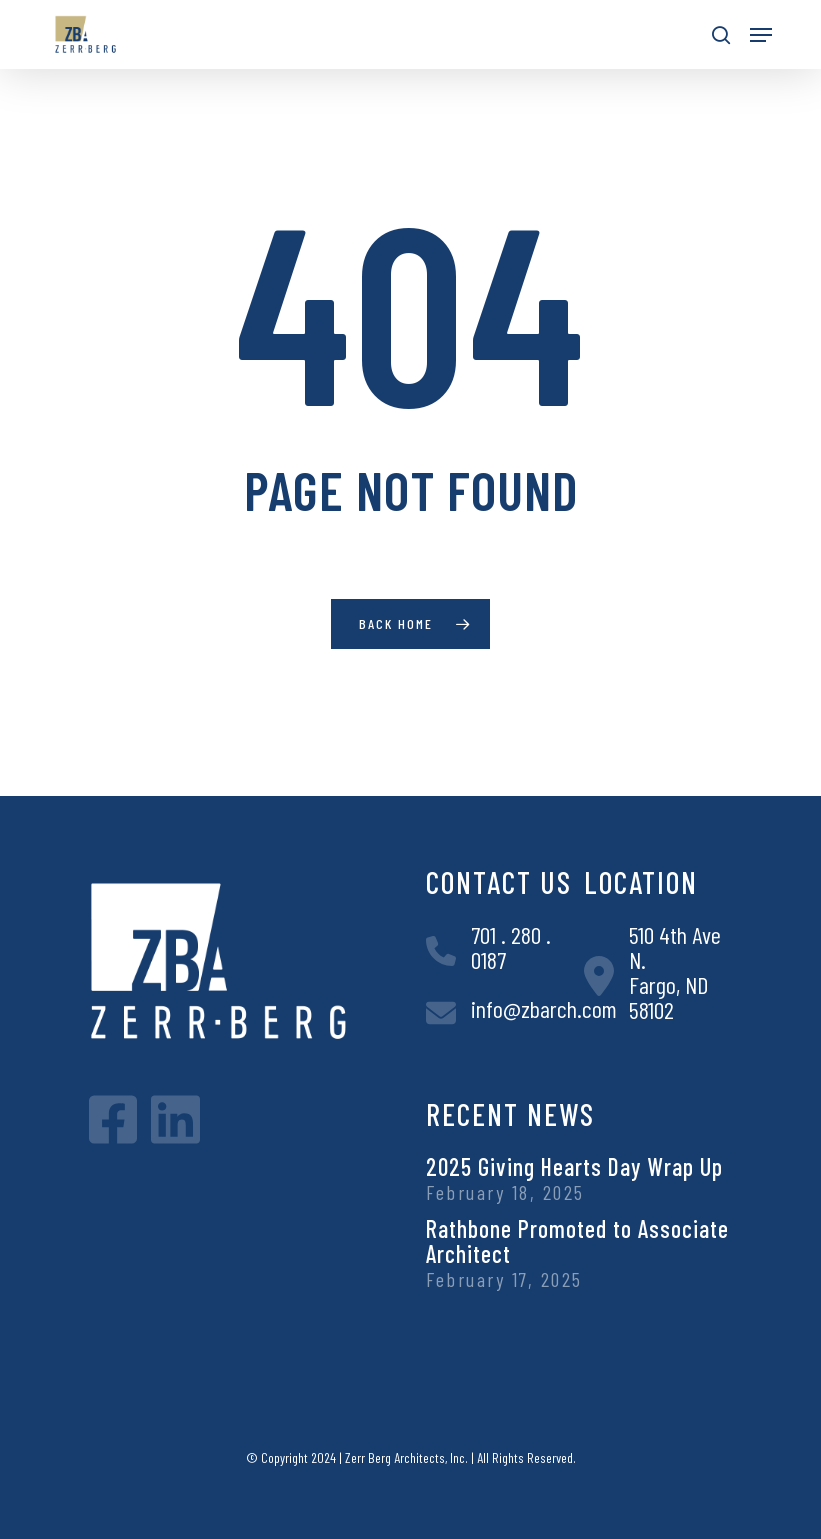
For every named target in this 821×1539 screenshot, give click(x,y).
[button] (761, 35)
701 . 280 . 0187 (511, 947)
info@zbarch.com (544, 1008)
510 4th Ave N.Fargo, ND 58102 (675, 972)
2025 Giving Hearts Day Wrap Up (574, 1166)
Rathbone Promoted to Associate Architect (577, 1241)
